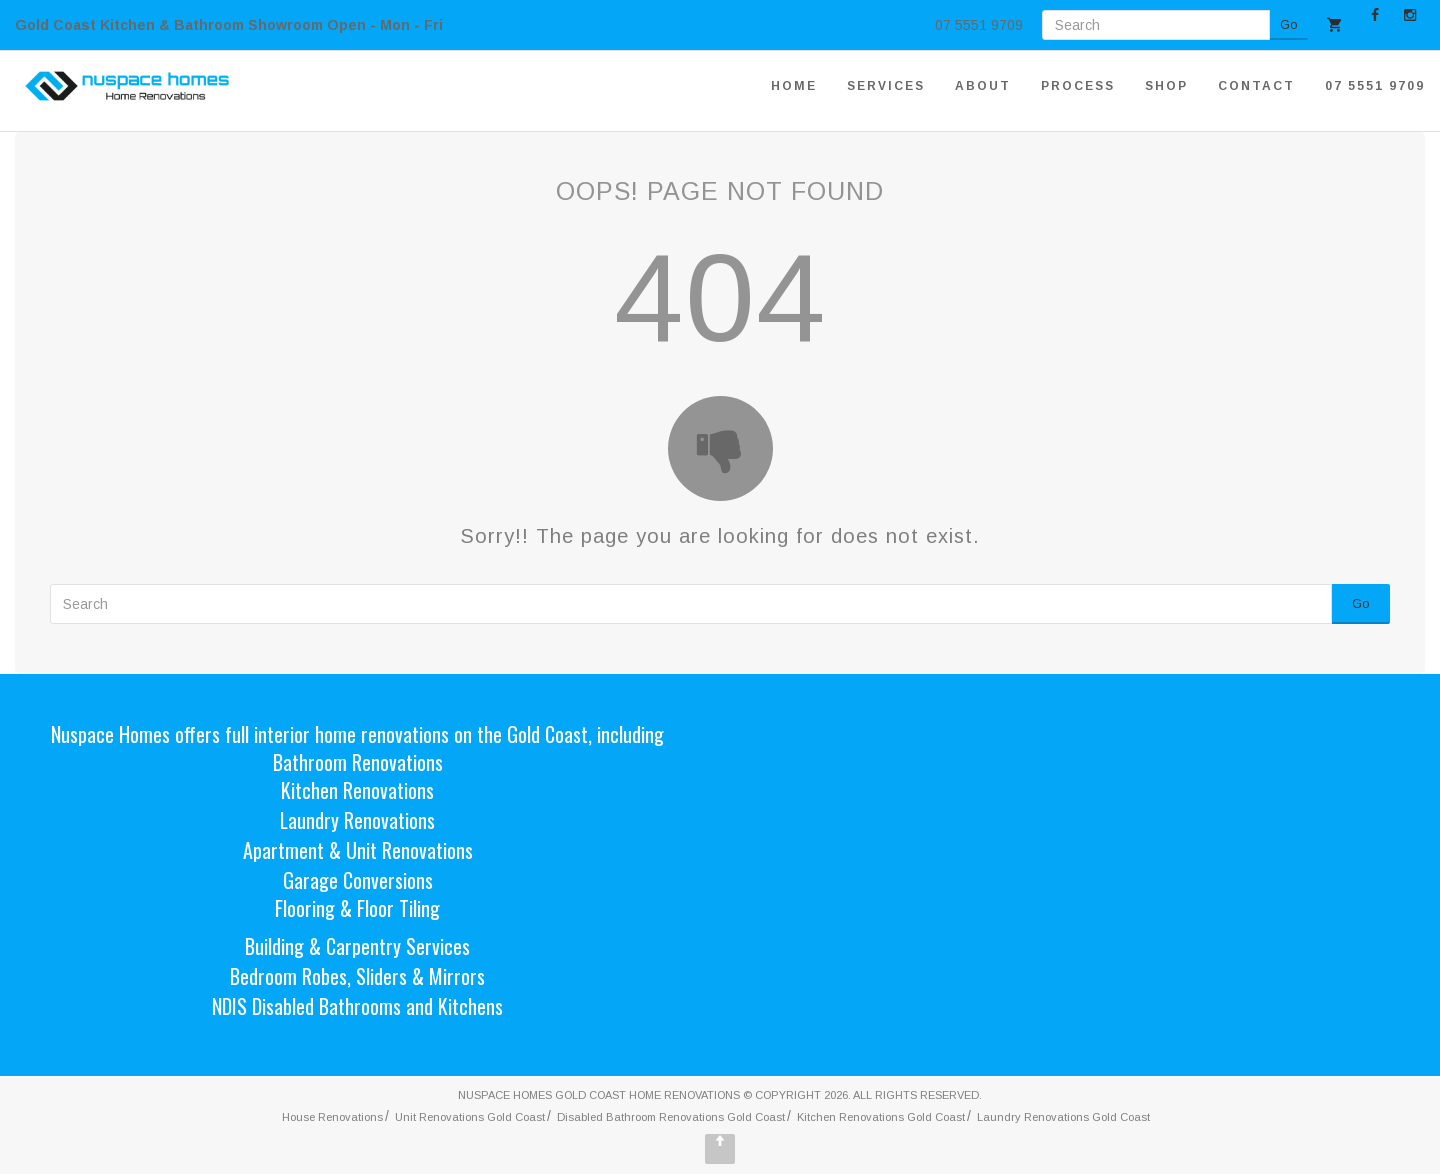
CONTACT (1256, 86)
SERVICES (886, 86)
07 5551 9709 (1375, 86)
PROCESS (1078, 86)
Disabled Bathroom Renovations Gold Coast (671, 1117)
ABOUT (983, 86)
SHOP (1166, 86)
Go (1289, 24)
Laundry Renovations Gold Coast (1063, 1117)
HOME (794, 86)
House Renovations (332, 1117)
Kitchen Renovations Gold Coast (881, 1117)
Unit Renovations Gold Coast (470, 1117)
